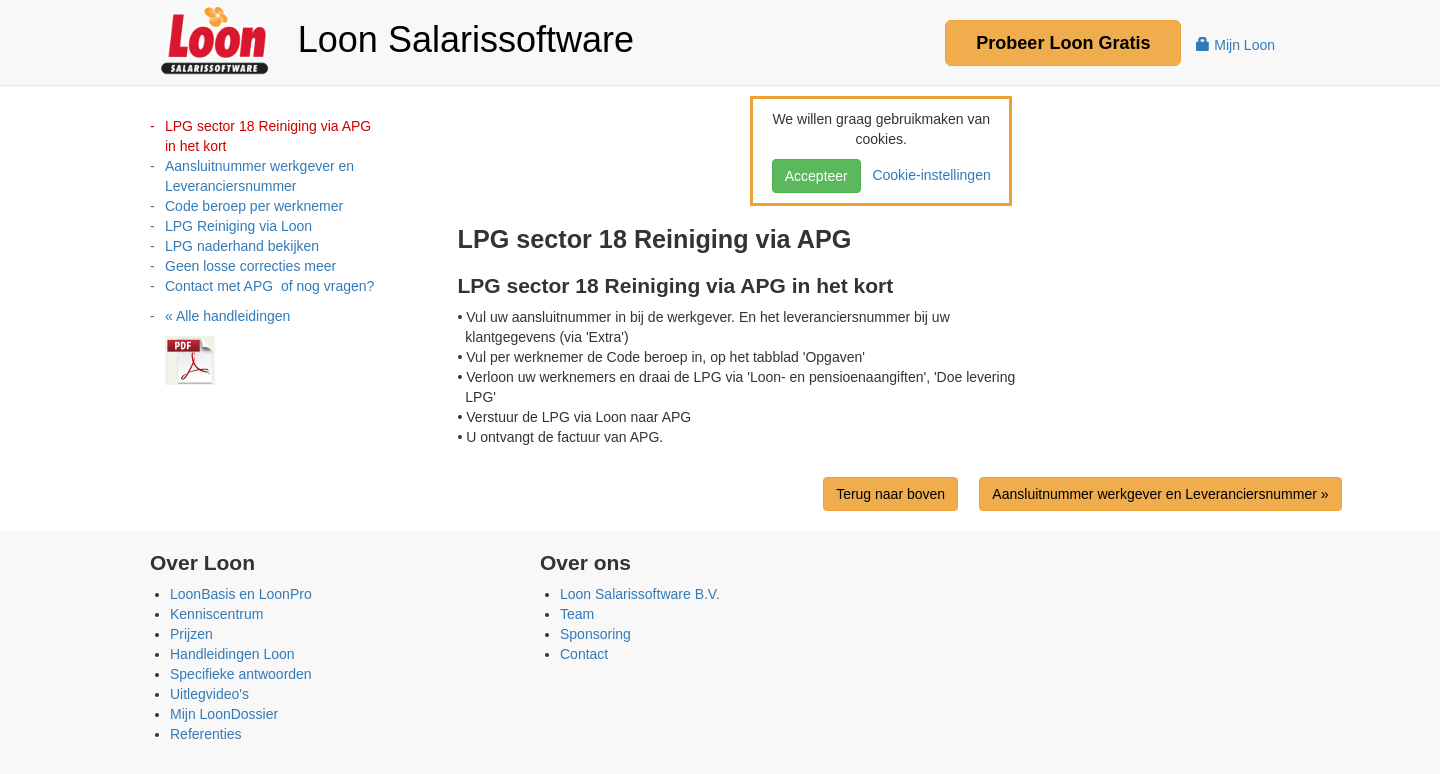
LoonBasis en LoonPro (241, 594)
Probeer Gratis (1063, 43)
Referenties (206, 734)
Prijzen (191, 634)
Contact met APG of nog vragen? (269, 286)
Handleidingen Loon (232, 654)
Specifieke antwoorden (241, 674)
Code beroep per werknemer (254, 206)
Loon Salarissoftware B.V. (640, 594)
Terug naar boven (890, 494)
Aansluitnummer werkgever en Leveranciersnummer (259, 176)
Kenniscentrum (216, 614)
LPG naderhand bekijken (242, 246)
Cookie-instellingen (928, 175)
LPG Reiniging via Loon (238, 226)
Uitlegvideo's (209, 694)
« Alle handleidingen (227, 316)
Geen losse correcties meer (250, 266)
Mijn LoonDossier (224, 714)
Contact (584, 654)
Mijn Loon (1235, 45)
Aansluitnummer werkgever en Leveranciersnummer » (1160, 494)
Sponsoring (595, 634)
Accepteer (816, 176)
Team (577, 614)
